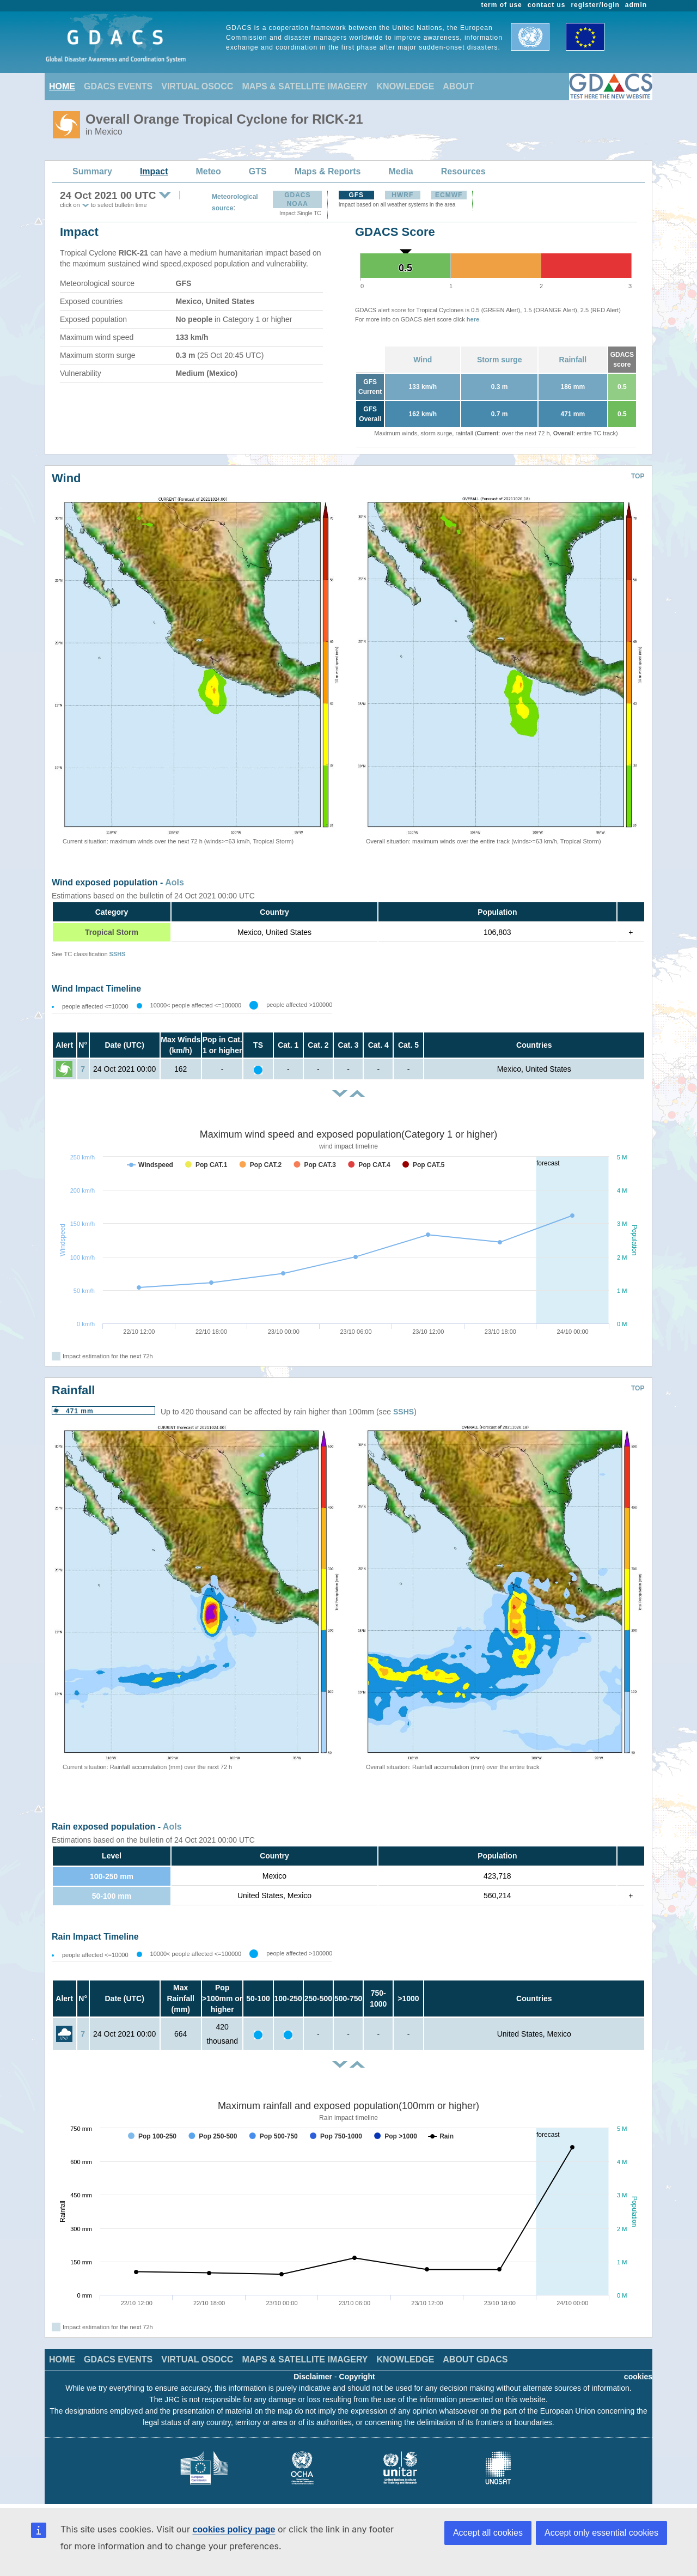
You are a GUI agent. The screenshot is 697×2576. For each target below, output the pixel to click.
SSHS (117, 954)
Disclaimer (313, 2376)
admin (636, 5)
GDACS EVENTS (118, 86)
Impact (154, 171)
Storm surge (499, 359)
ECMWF (448, 195)
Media (400, 171)
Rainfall (573, 359)
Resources (463, 171)
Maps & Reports (328, 171)
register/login (595, 5)
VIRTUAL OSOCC (197, 86)
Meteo (208, 171)
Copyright (357, 2376)
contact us (547, 5)
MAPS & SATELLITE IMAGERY (305, 86)
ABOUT (458, 86)
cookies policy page (233, 2529)
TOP (637, 476)
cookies (638, 2376)
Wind (422, 359)
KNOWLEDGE (406, 86)
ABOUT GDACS (475, 2359)
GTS (258, 171)
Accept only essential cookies (601, 2532)
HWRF (402, 195)
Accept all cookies (488, 2532)
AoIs (174, 882)
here (473, 319)
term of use (501, 5)
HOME (62, 86)
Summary (92, 171)
